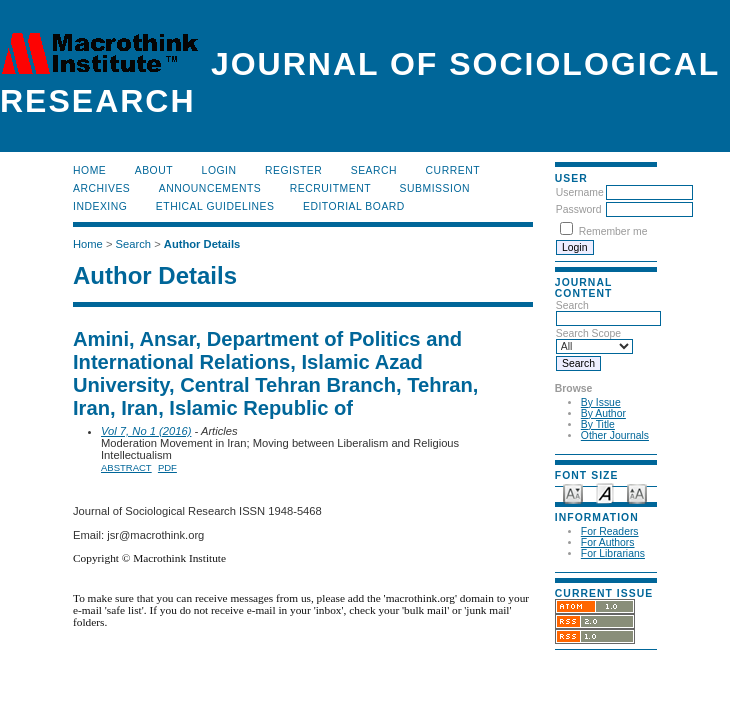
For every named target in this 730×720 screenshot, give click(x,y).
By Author (603, 413)
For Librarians (613, 553)
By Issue (601, 402)
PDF (167, 467)
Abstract (126, 467)
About (154, 170)
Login (219, 170)
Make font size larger (637, 492)
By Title (598, 424)
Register (293, 170)
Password (579, 209)
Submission (435, 188)
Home (89, 170)
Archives (101, 188)
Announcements (210, 188)
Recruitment (330, 188)
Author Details (202, 244)
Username (580, 192)
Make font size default (605, 492)
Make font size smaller (573, 492)
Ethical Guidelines (215, 206)
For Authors (608, 542)
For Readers (610, 531)
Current (453, 170)
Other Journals (615, 435)
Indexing (100, 206)
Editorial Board (354, 206)
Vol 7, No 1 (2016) (146, 431)
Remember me (613, 231)
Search (374, 170)
